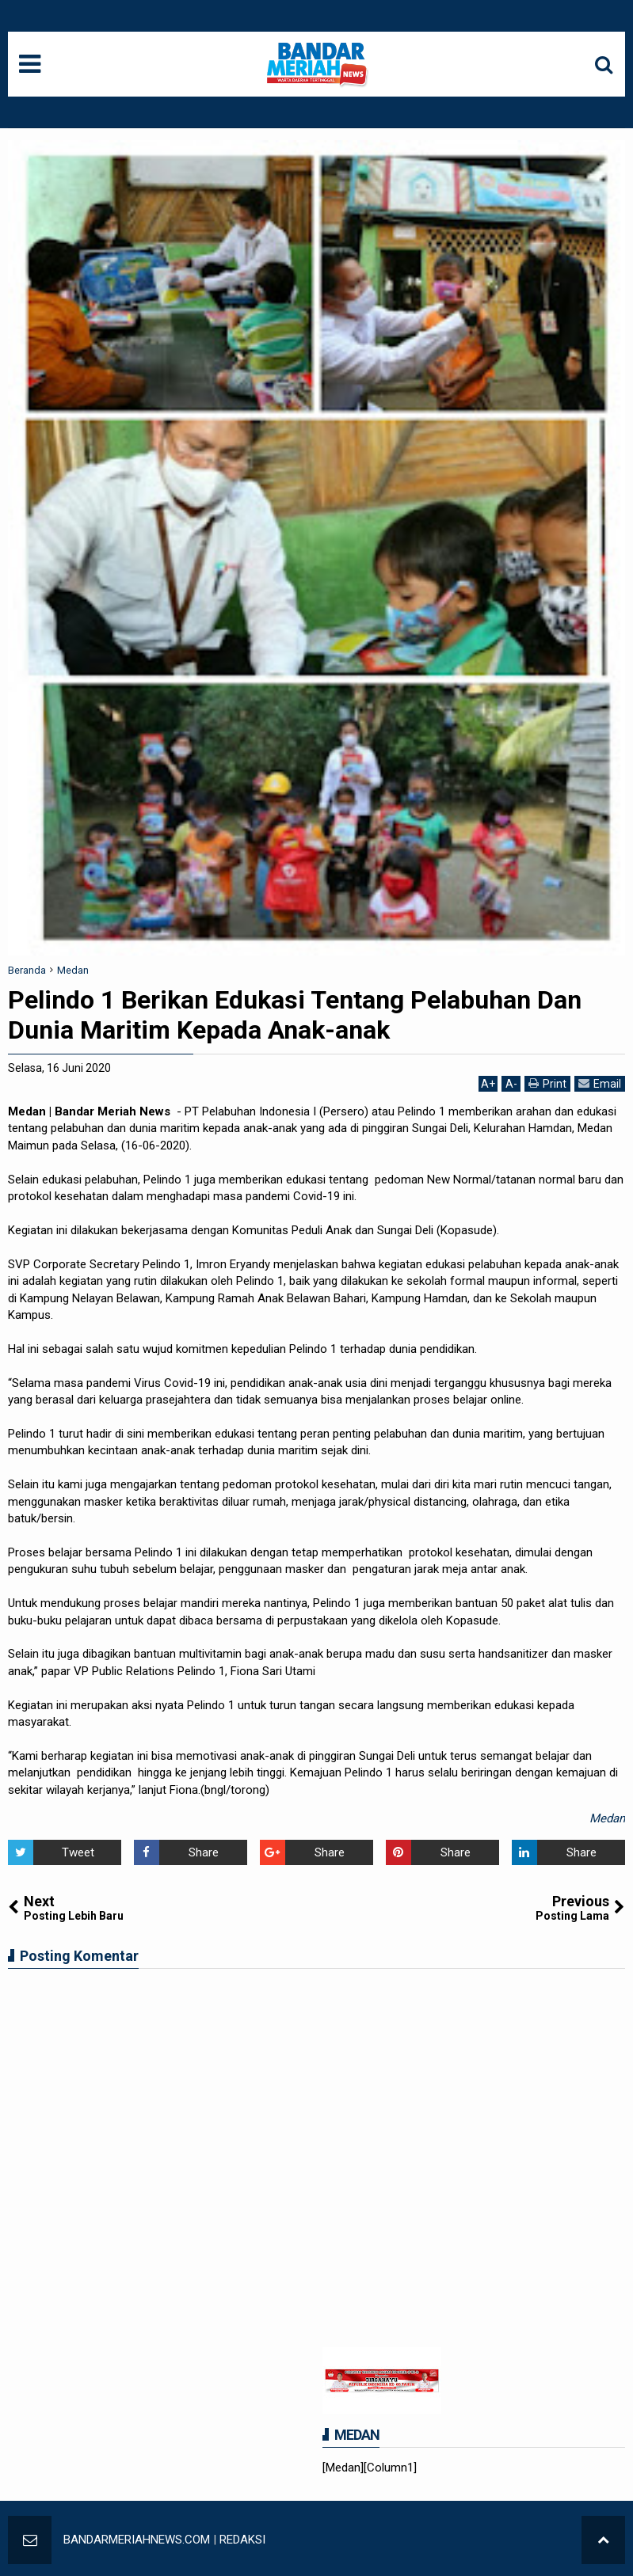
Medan (607, 1818)
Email (599, 1083)
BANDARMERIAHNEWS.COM (136, 2539)
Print (547, 1083)
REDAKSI (242, 2539)
